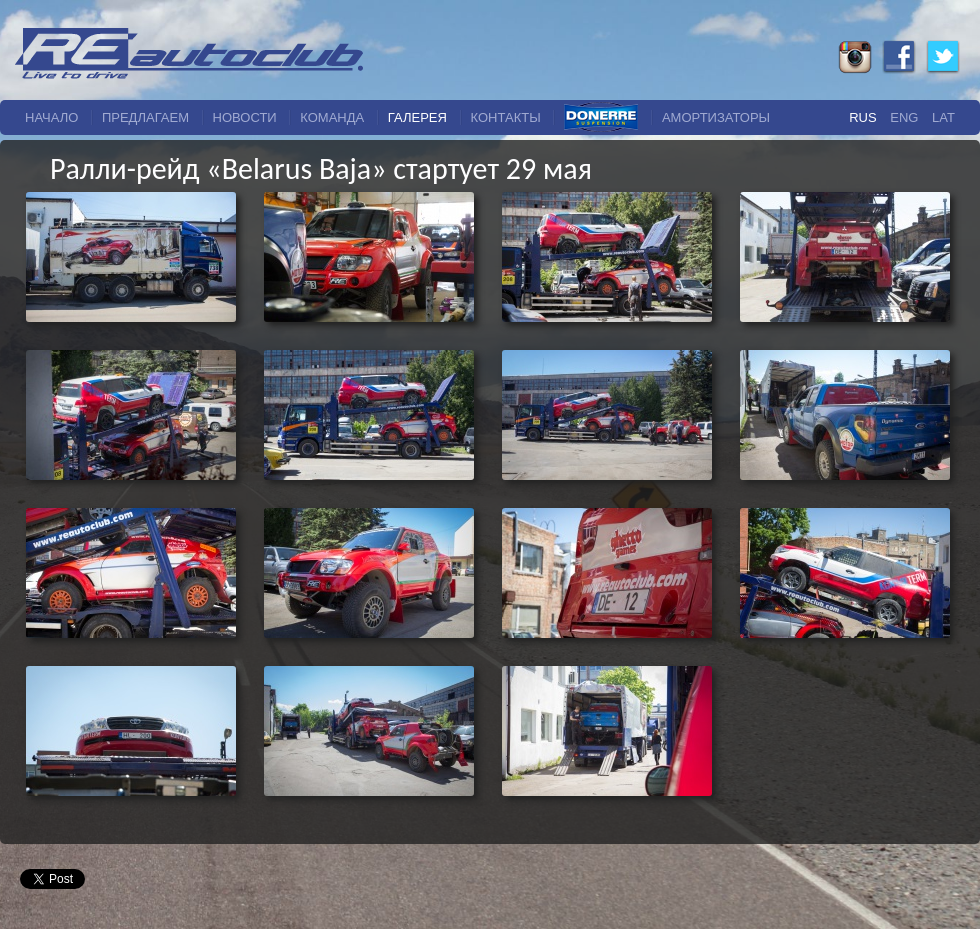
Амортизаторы (716, 117)
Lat (943, 117)
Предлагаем (145, 117)
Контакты (506, 117)
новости (245, 117)
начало (51, 117)
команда (332, 117)
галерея (417, 117)
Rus (862, 117)
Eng (904, 117)
